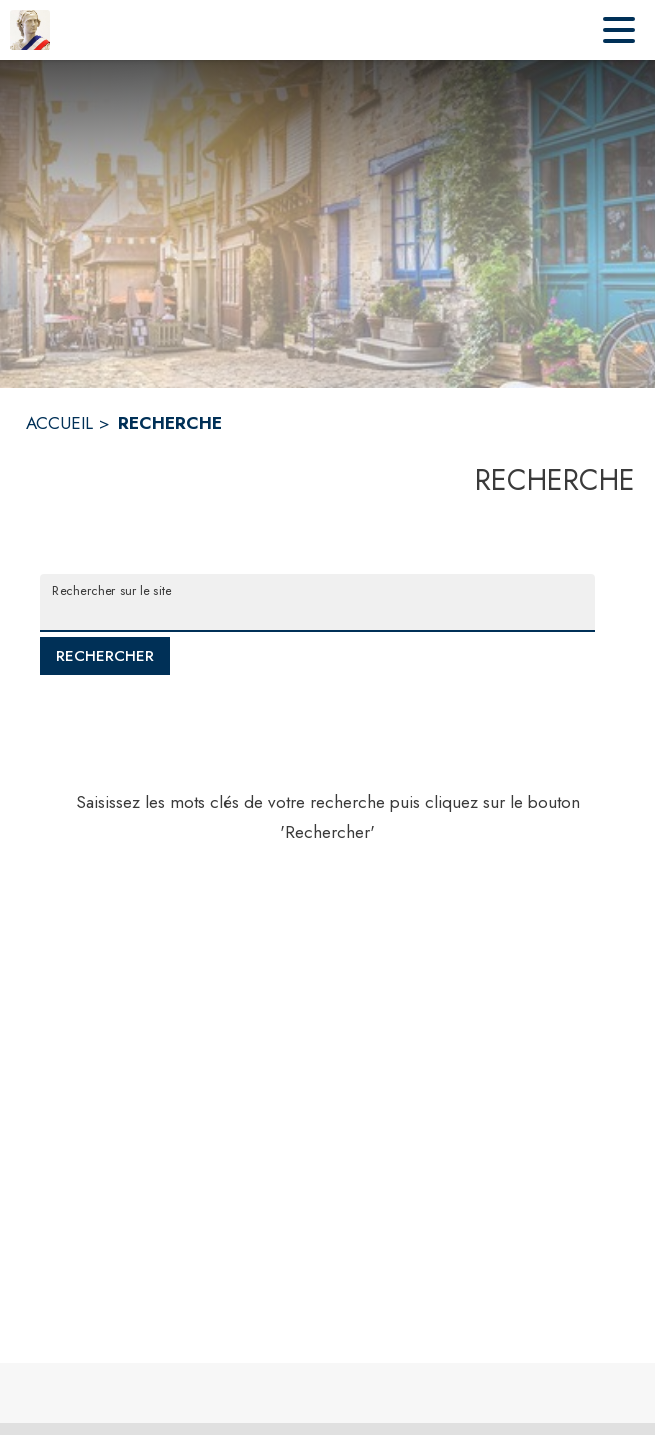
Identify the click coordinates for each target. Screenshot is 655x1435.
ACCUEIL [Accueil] (59, 423)
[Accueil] (30, 30)
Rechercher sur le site (111, 590)
